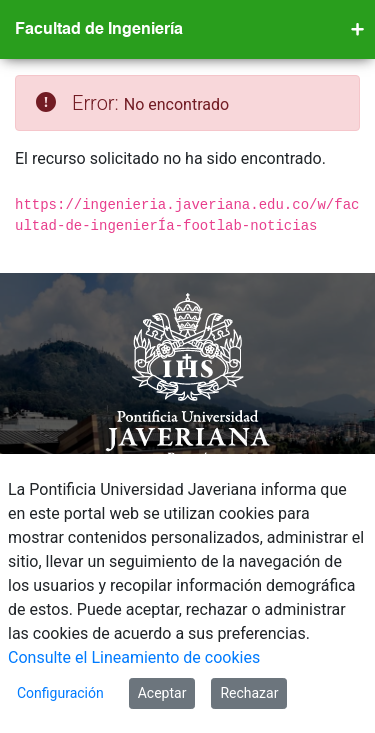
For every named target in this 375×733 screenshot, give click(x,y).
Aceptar (162, 693)
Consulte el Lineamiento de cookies (134, 657)
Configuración (60, 693)
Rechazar (249, 693)
